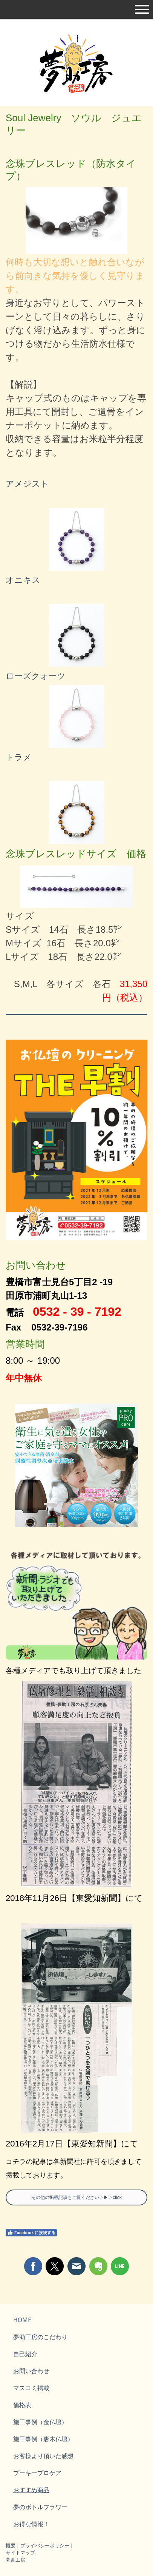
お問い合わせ (31, 2371)
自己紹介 (25, 2354)
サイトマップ (20, 2552)
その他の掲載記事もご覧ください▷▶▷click (76, 2197)
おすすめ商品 (31, 2490)
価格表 (22, 2405)
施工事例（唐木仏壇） (43, 2439)
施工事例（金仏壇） (40, 2422)
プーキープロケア (37, 2473)
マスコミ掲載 (31, 2388)
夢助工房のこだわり (40, 2337)
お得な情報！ (31, 2524)
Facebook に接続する (31, 2233)
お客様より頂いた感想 (43, 2456)
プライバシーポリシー (44, 2545)
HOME (22, 2320)
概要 (10, 2545)
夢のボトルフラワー (40, 2507)
